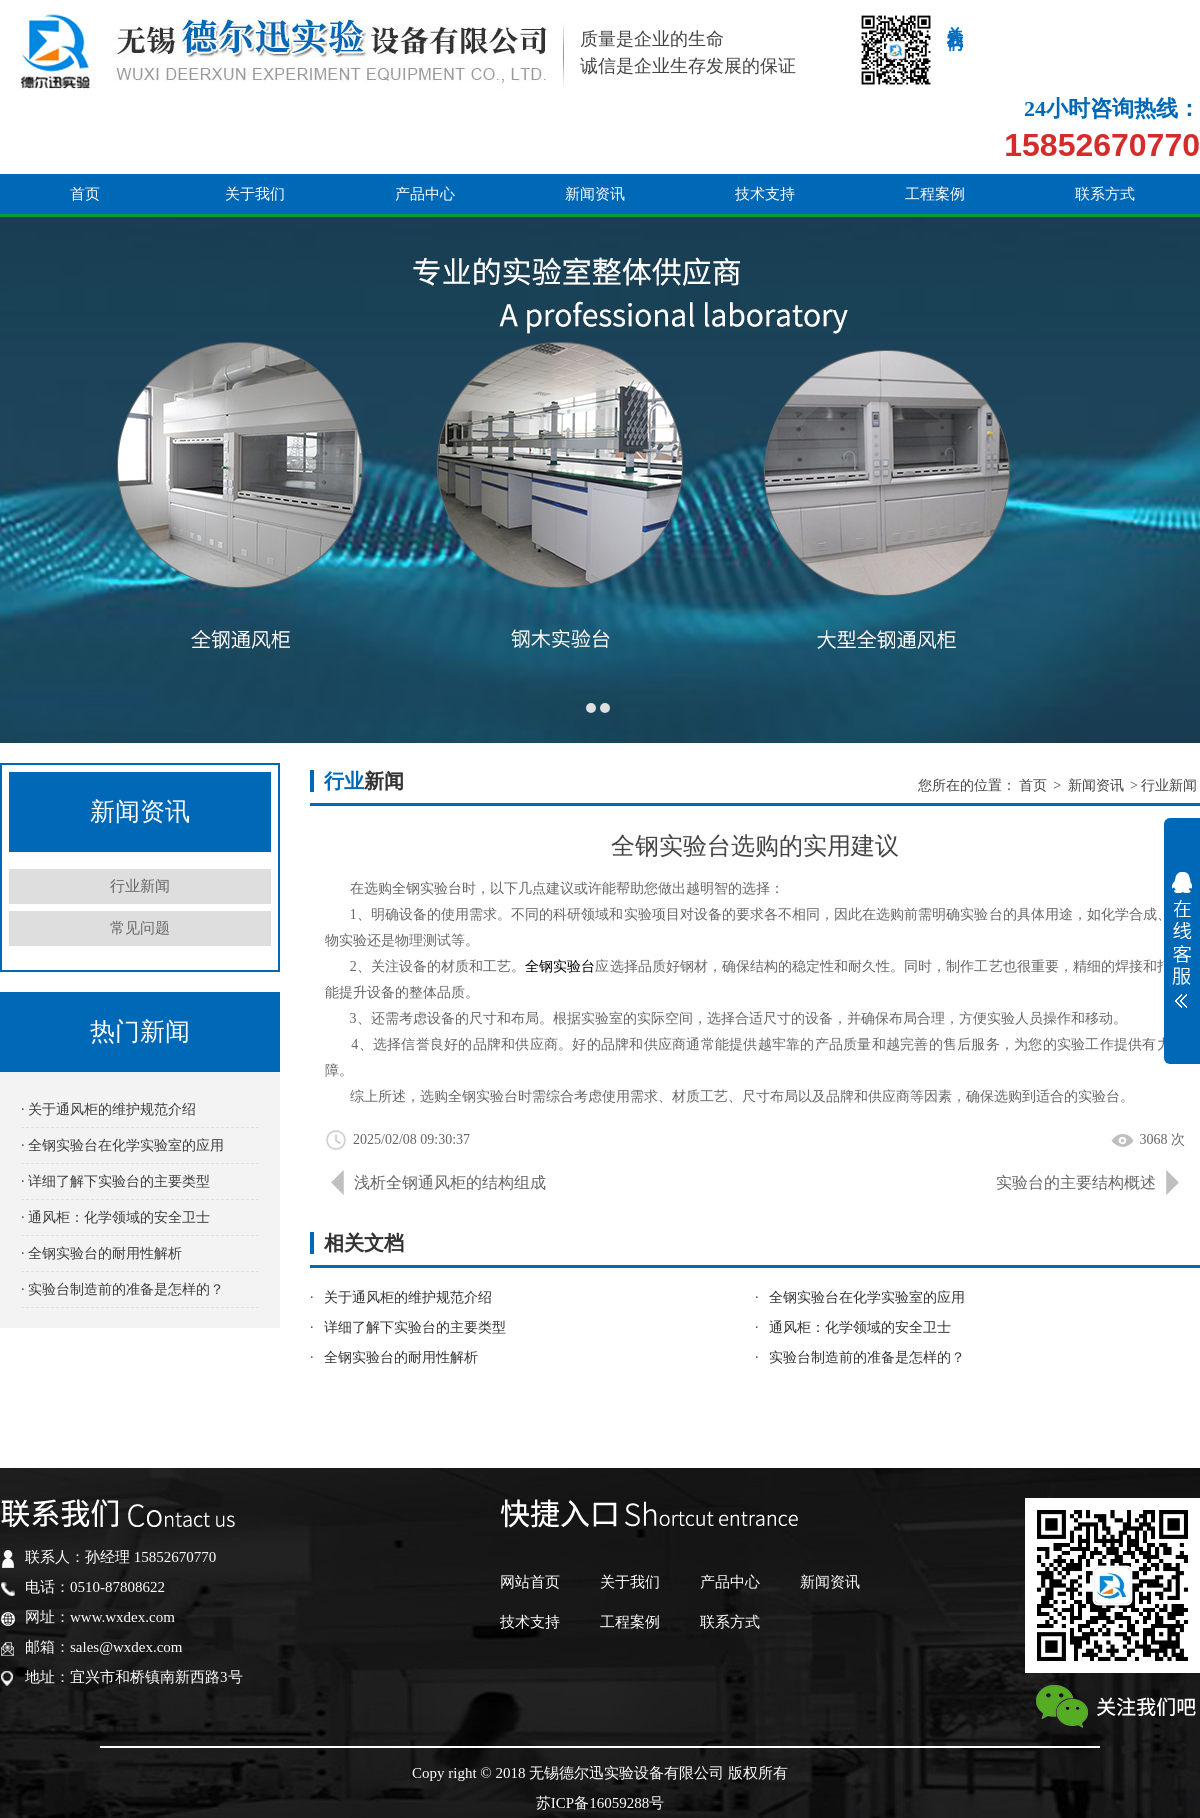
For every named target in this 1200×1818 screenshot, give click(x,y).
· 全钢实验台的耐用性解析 (101, 1253)
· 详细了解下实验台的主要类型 (115, 1181)
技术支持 (765, 122)
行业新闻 (140, 886)
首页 (85, 122)
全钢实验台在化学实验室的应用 (867, 1297)
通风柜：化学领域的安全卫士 (860, 1327)
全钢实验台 (560, 966)
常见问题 (140, 928)
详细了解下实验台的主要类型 (415, 1327)
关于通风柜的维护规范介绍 (408, 1297)
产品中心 (425, 122)
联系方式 (1105, 122)
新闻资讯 (595, 122)
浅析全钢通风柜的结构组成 (450, 1182)
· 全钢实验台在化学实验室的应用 (122, 1145)
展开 (1182, 940)
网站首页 (530, 1582)
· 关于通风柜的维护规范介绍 (108, 1109)
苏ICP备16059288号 (600, 1803)
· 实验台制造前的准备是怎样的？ (122, 1289)
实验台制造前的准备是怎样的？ (867, 1357)
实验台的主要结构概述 (1076, 1182)
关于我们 (255, 122)
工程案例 (935, 122)
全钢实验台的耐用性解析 (401, 1357)
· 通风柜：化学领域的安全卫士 (115, 1217)
